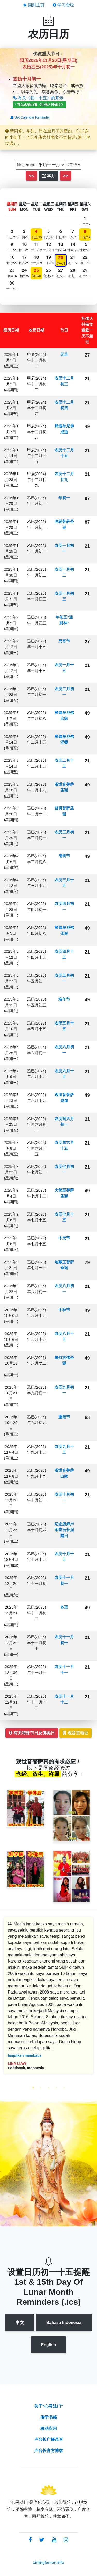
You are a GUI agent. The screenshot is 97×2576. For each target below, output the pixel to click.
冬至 (64, 1607)
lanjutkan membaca (24, 2055)
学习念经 (63, 5)
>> (65, 176)
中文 (20, 2322)
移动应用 (48, 2428)
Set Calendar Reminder (30, 117)
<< (31, 176)
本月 (48, 176)
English (48, 2345)
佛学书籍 (48, 2417)
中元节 (64, 1238)
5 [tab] (64, 2087)
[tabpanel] (48, 1999)
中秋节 (64, 1309)
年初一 (64, 497)
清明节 (64, 856)
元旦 (64, 354)
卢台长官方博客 (48, 2450)
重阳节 (64, 1417)
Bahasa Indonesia (63, 2322)
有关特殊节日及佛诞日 (32, 1733)
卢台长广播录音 (48, 2439)
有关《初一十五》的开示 (38, 98)
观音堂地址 (75, 1733)
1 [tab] (33, 2087)
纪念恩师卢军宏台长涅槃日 (64, 1530)
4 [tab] (56, 2087)
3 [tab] (48, 2087)
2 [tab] (40, 2087)
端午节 (64, 999)
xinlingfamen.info (48, 2562)
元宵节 (64, 641)
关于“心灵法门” (48, 2406)
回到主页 (33, 5)
